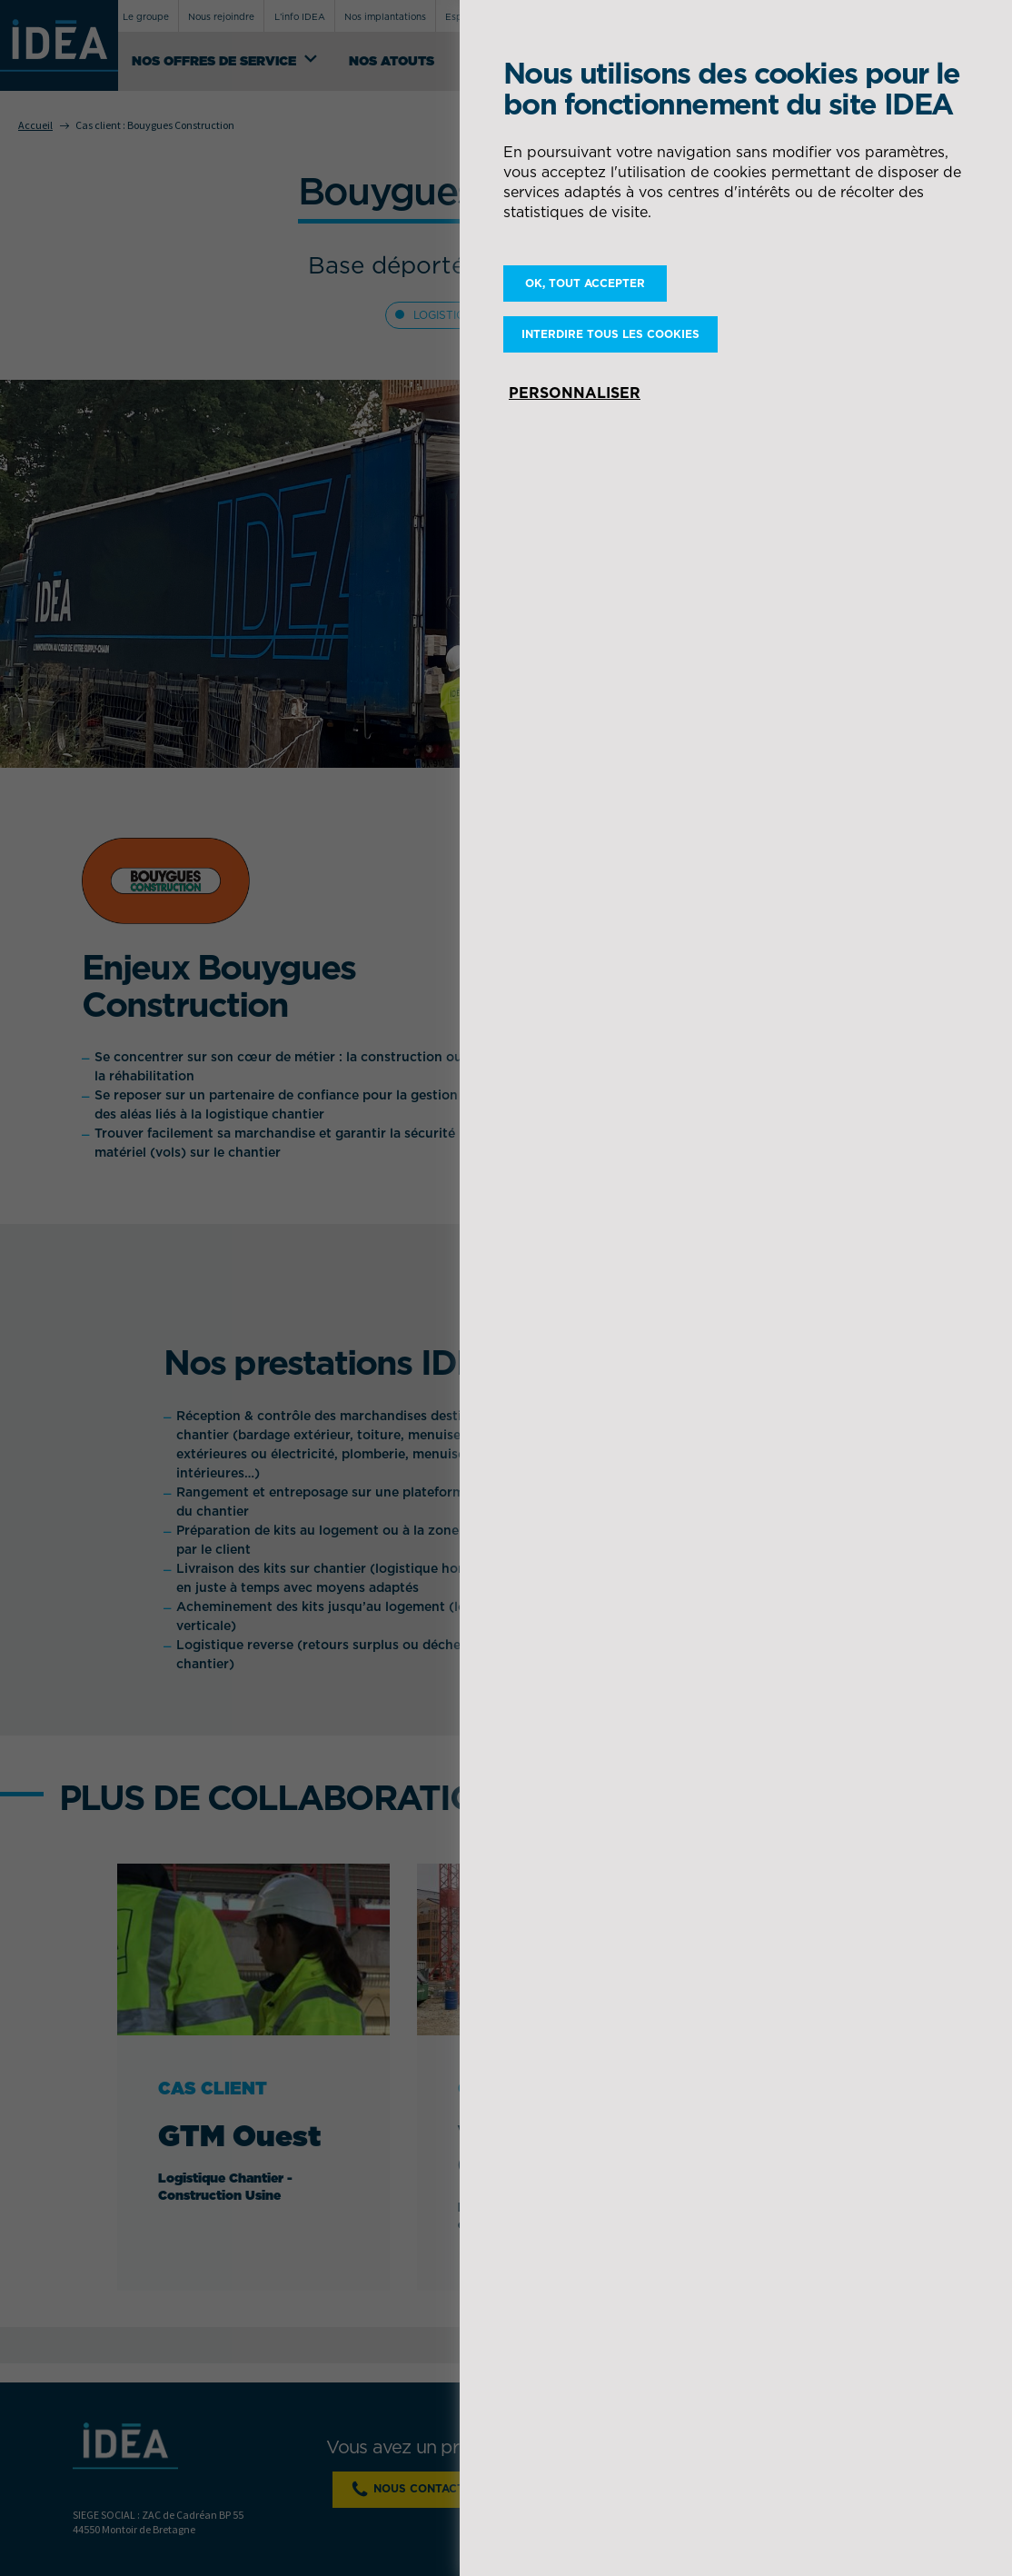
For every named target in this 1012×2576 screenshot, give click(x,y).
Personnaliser (574, 393)
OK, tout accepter (585, 283)
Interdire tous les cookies (610, 334)
